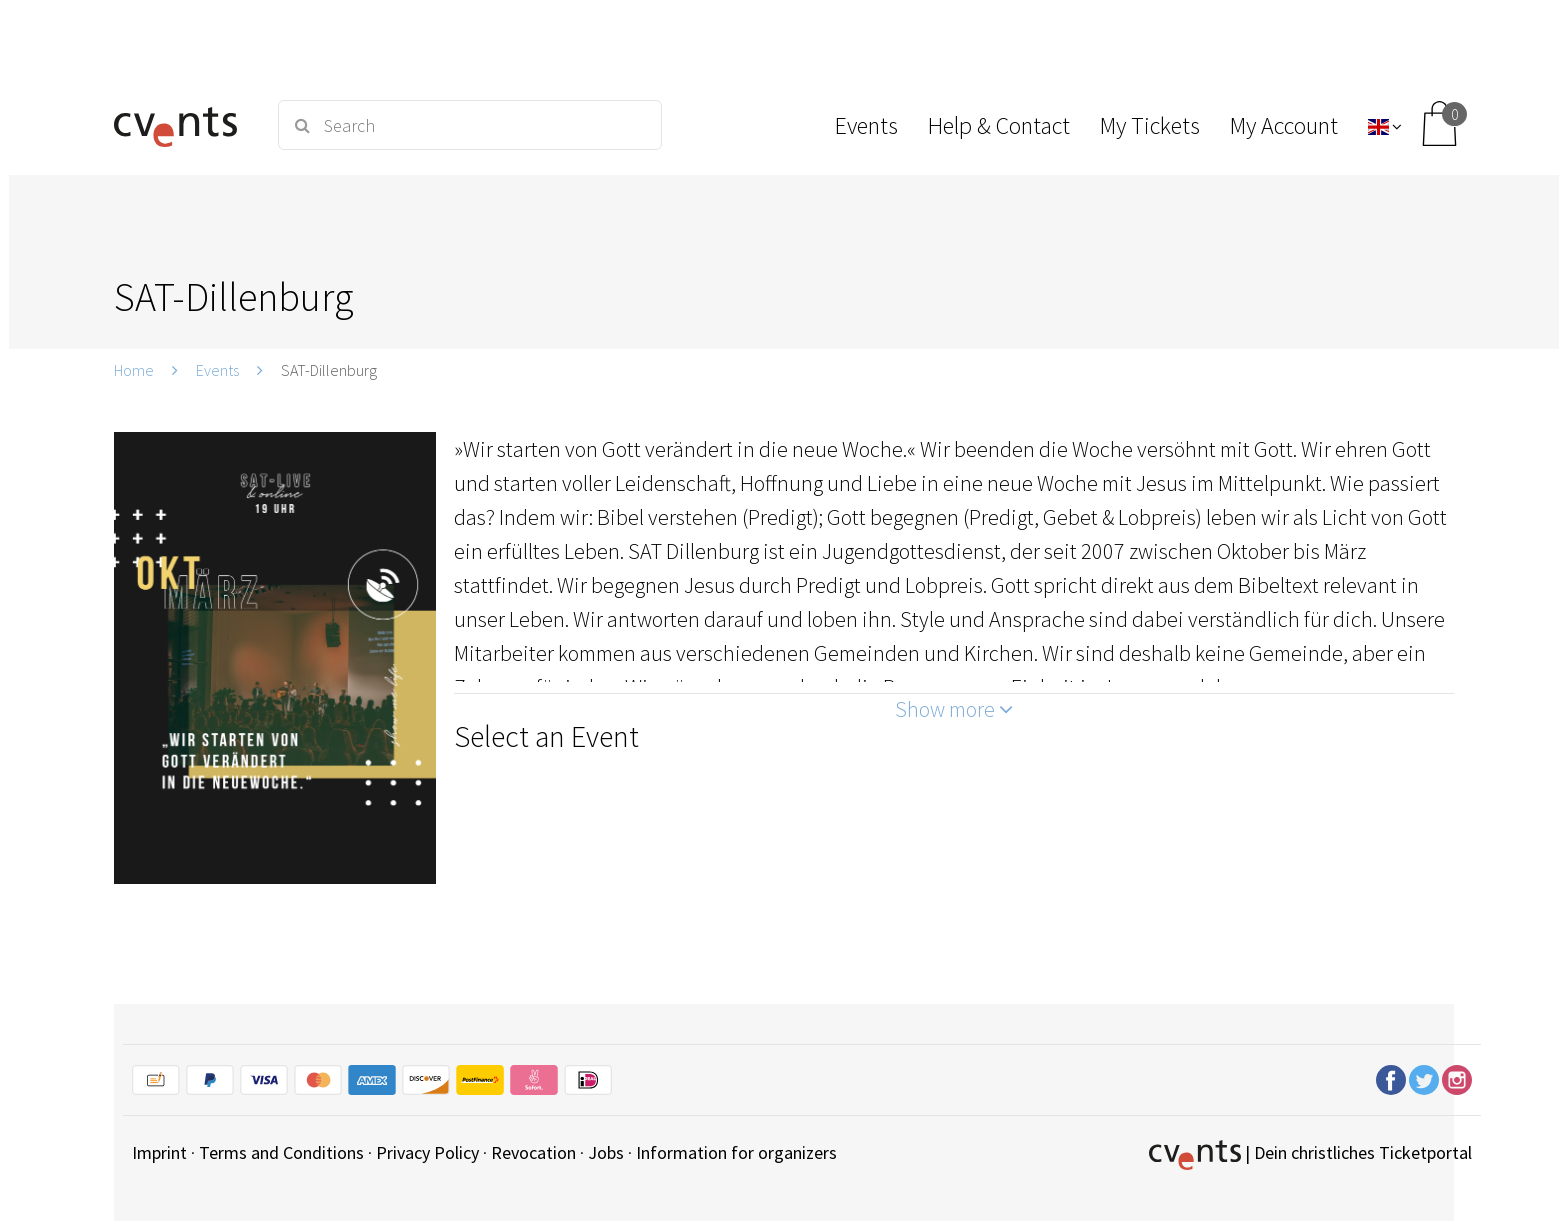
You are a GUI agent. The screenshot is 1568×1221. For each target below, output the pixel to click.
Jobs (606, 1152)
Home (134, 370)
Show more (954, 709)
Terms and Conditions (281, 1152)
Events (217, 370)
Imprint (159, 1152)
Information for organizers (736, 1152)
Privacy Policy (427, 1152)
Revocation (533, 1152)
